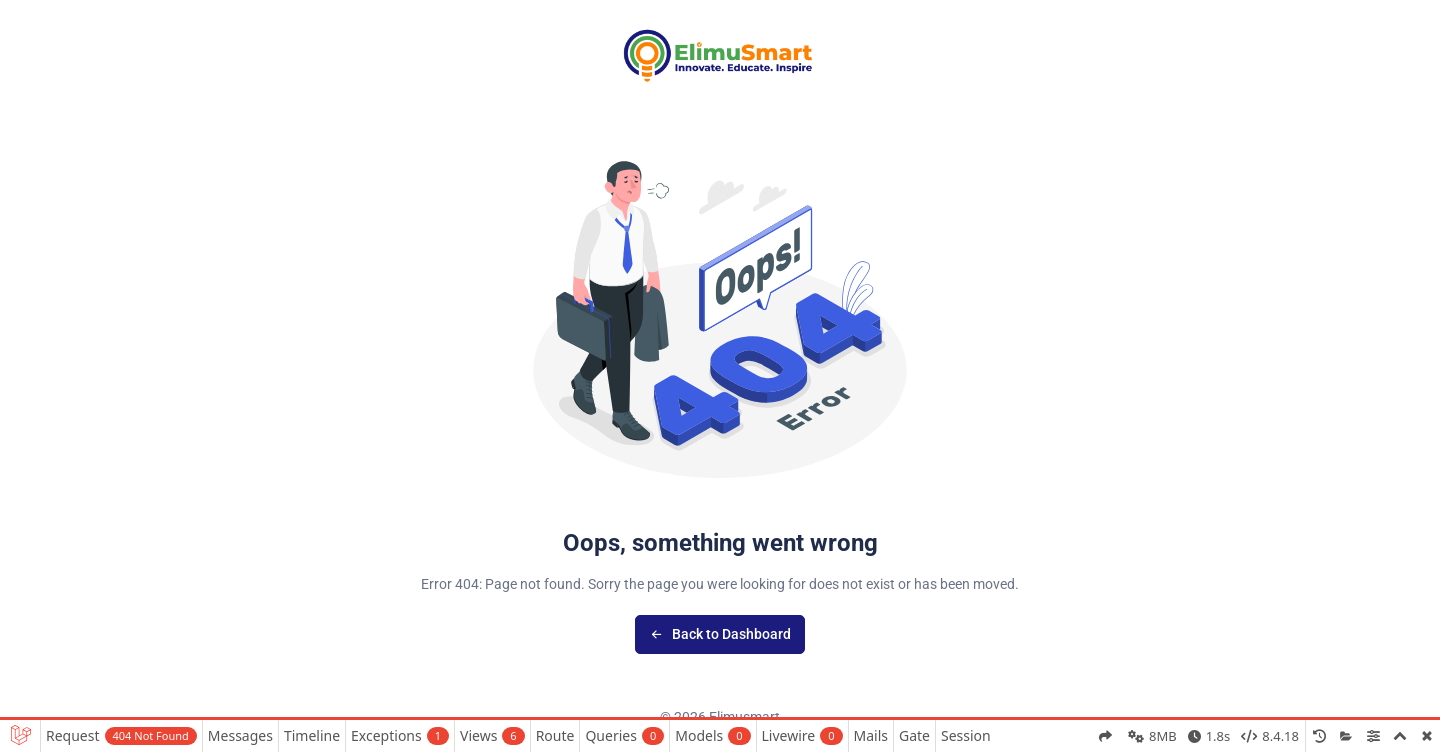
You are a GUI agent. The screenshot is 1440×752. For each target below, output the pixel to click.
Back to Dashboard (720, 634)
